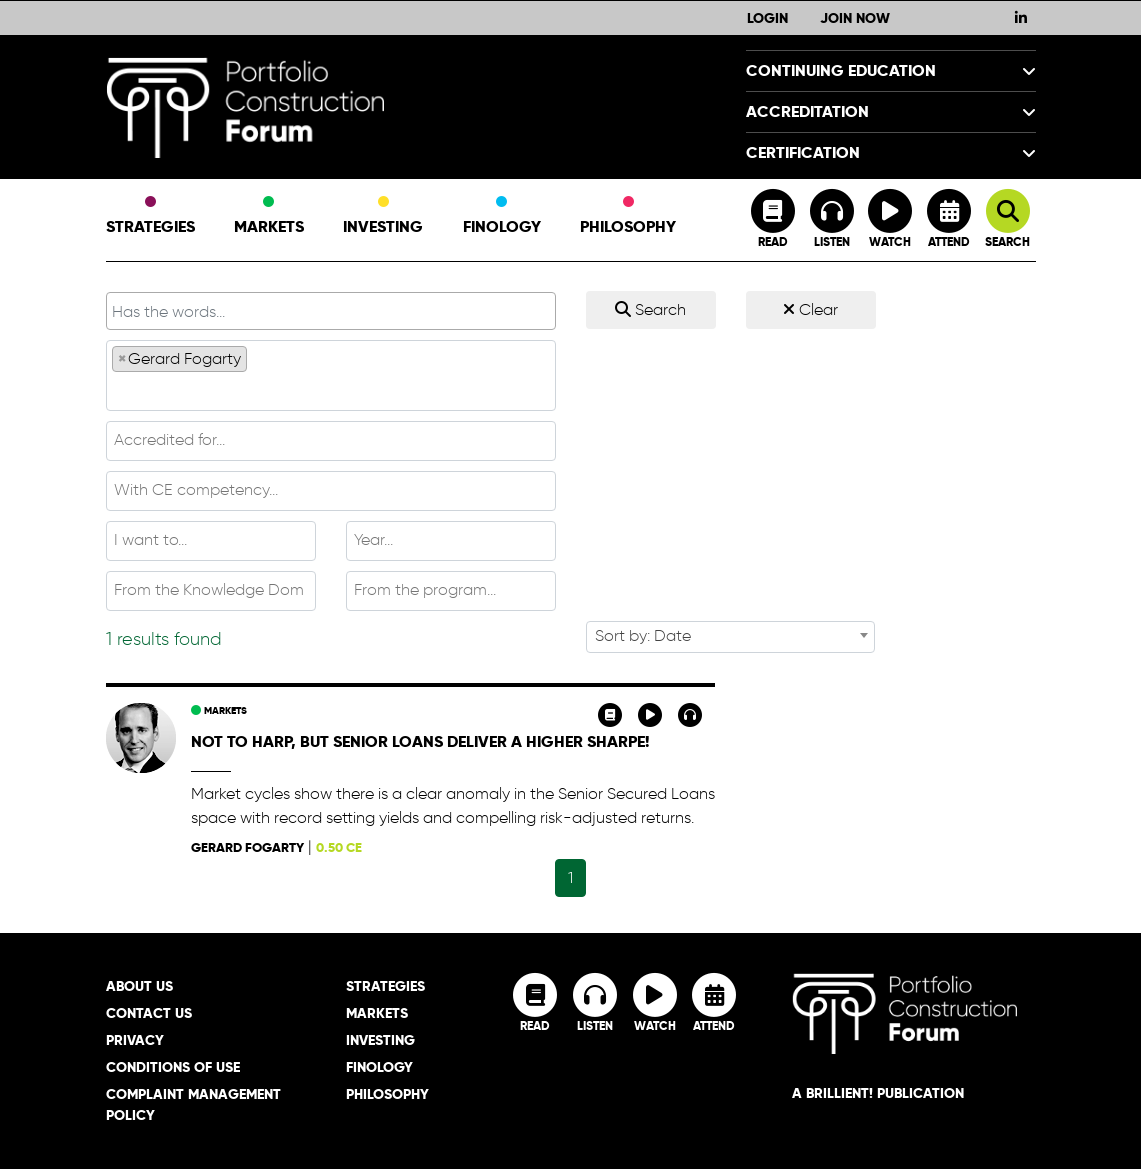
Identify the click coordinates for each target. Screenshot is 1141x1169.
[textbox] (331, 390)
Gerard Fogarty (247, 847)
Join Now (855, 18)
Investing (383, 217)
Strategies (150, 217)
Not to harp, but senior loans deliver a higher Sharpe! (420, 741)
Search (650, 309)
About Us (139, 986)
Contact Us (149, 1013)
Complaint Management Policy (193, 1104)
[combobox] (331, 375)
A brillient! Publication (878, 1093)
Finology (502, 217)
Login (767, 18)
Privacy (135, 1040)
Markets (269, 217)
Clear (810, 309)
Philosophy (628, 217)
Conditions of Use (173, 1067)
